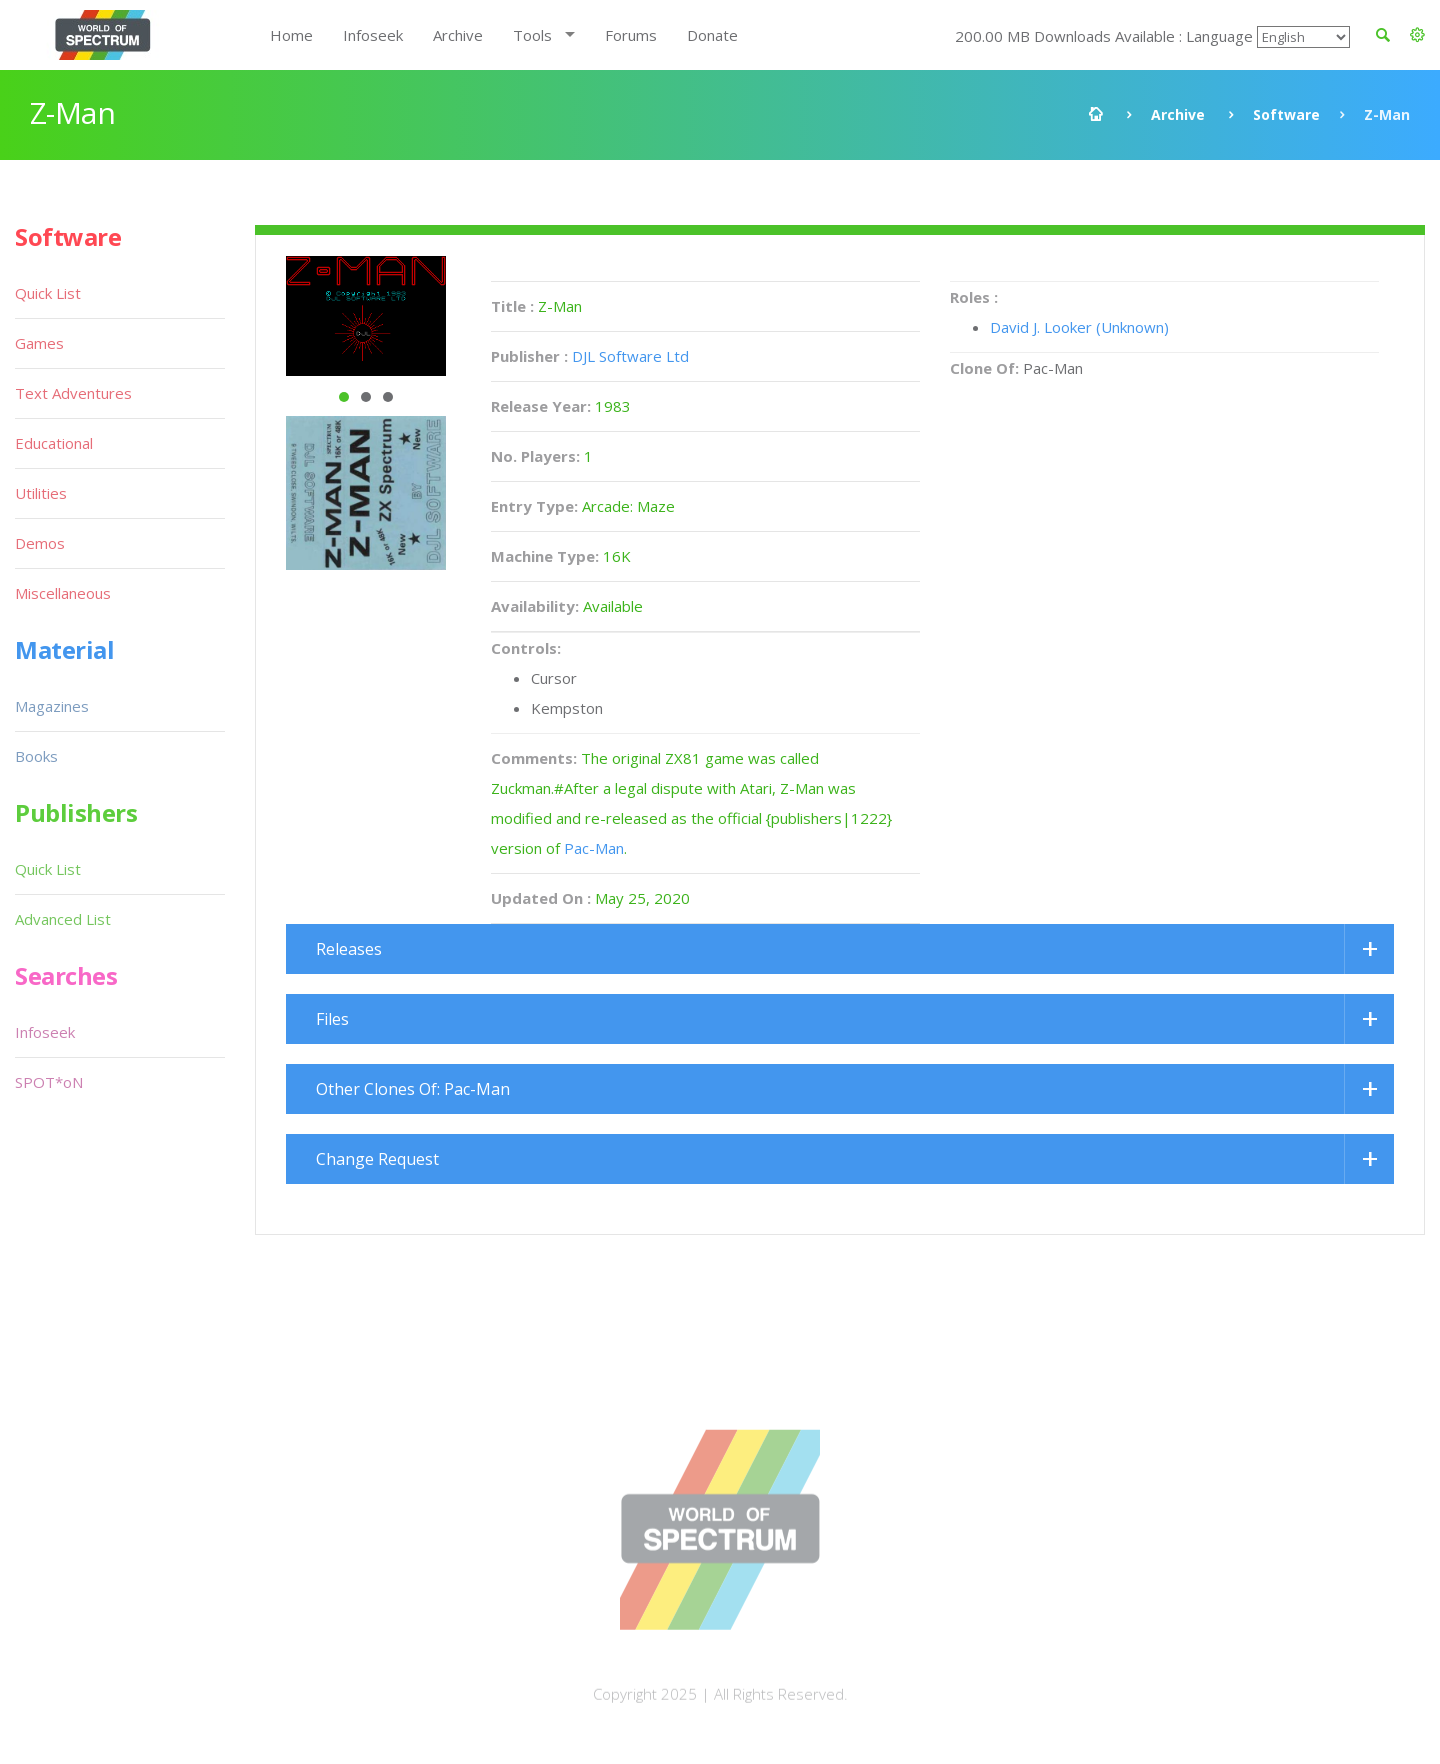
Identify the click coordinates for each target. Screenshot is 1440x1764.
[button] (1417, 35)
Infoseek (373, 35)
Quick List (48, 293)
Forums (631, 35)
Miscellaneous (63, 593)
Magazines (52, 706)
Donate (712, 35)
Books (36, 756)
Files (332, 1019)
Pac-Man (594, 848)
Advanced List (63, 919)
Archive (458, 35)
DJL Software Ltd (630, 356)
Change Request (377, 1159)
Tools (532, 35)
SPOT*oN (49, 1082)
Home (291, 35)
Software (1286, 114)
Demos (40, 543)
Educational (54, 443)
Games (39, 343)
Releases (349, 949)
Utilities (41, 493)
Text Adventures (73, 393)
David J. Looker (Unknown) (1079, 327)
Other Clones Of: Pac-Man (413, 1089)
